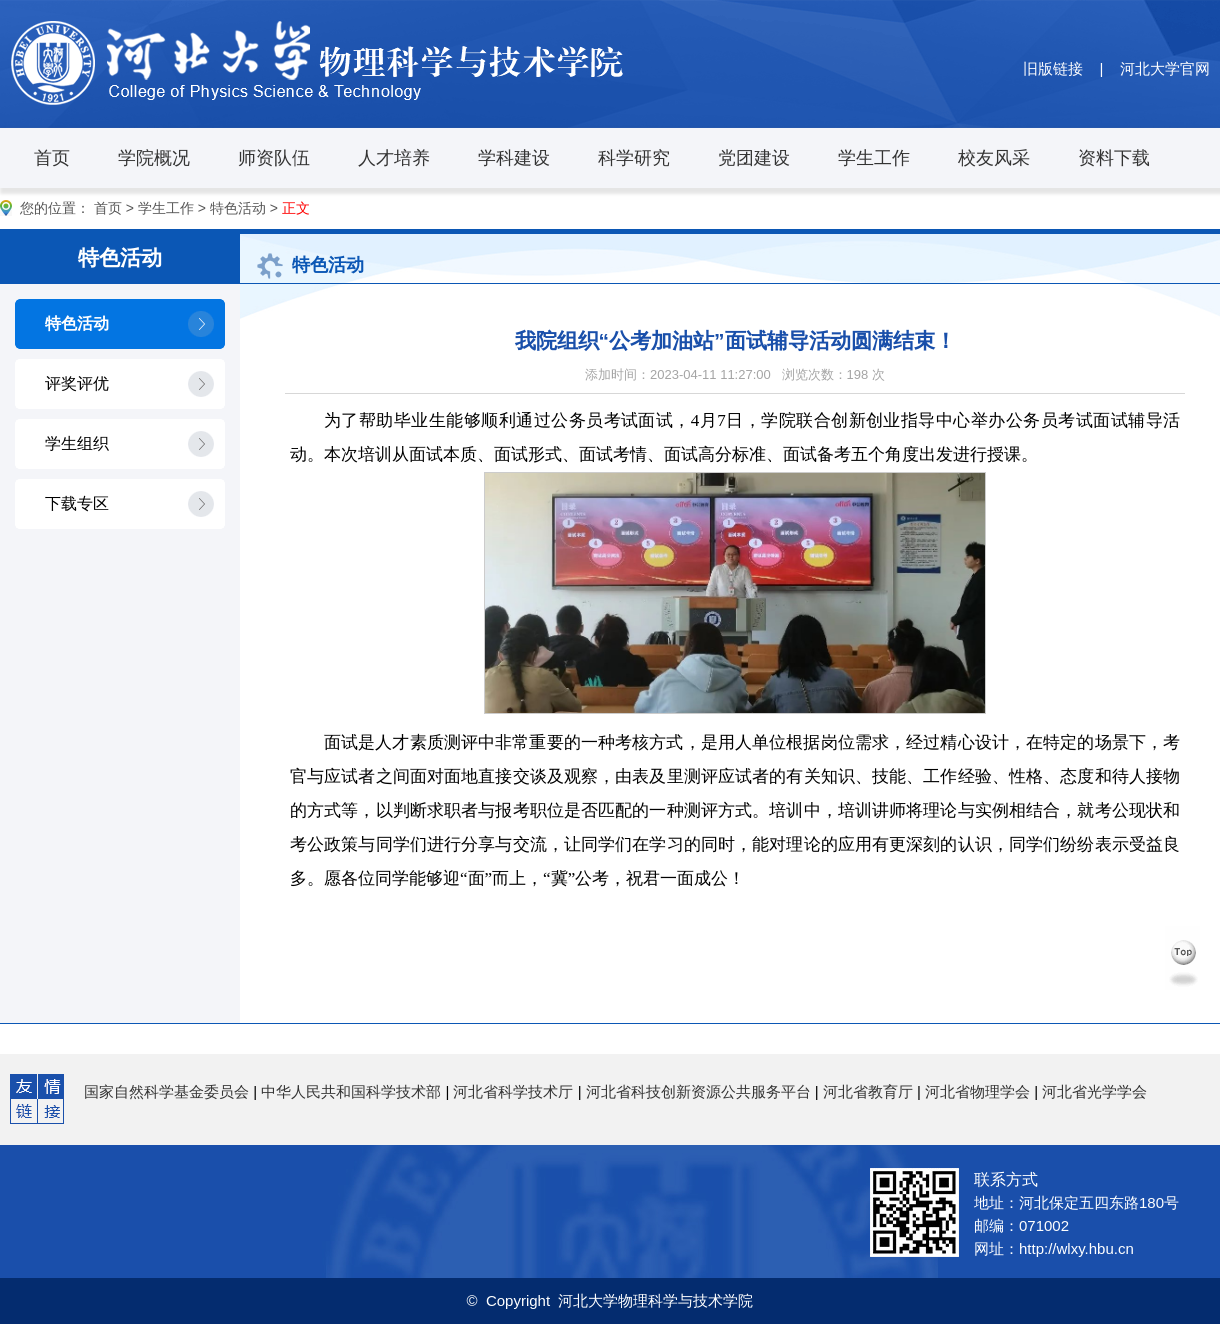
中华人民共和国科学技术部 (351, 1091)
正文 (296, 208)
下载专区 (77, 503)
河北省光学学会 (1094, 1091)
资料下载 (1114, 158)
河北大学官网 (1165, 68)
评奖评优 (77, 383)
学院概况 (154, 158)
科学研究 (634, 158)
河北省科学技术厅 (513, 1091)
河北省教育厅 (868, 1091)
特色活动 (238, 208)
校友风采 (994, 158)
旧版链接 (1053, 68)
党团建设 (754, 158)
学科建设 (514, 158)
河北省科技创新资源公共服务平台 (698, 1091)
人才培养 (394, 158)
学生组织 (77, 443)
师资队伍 (274, 158)
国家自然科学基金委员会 (166, 1091)
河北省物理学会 (977, 1091)
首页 (52, 158)
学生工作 (874, 158)
